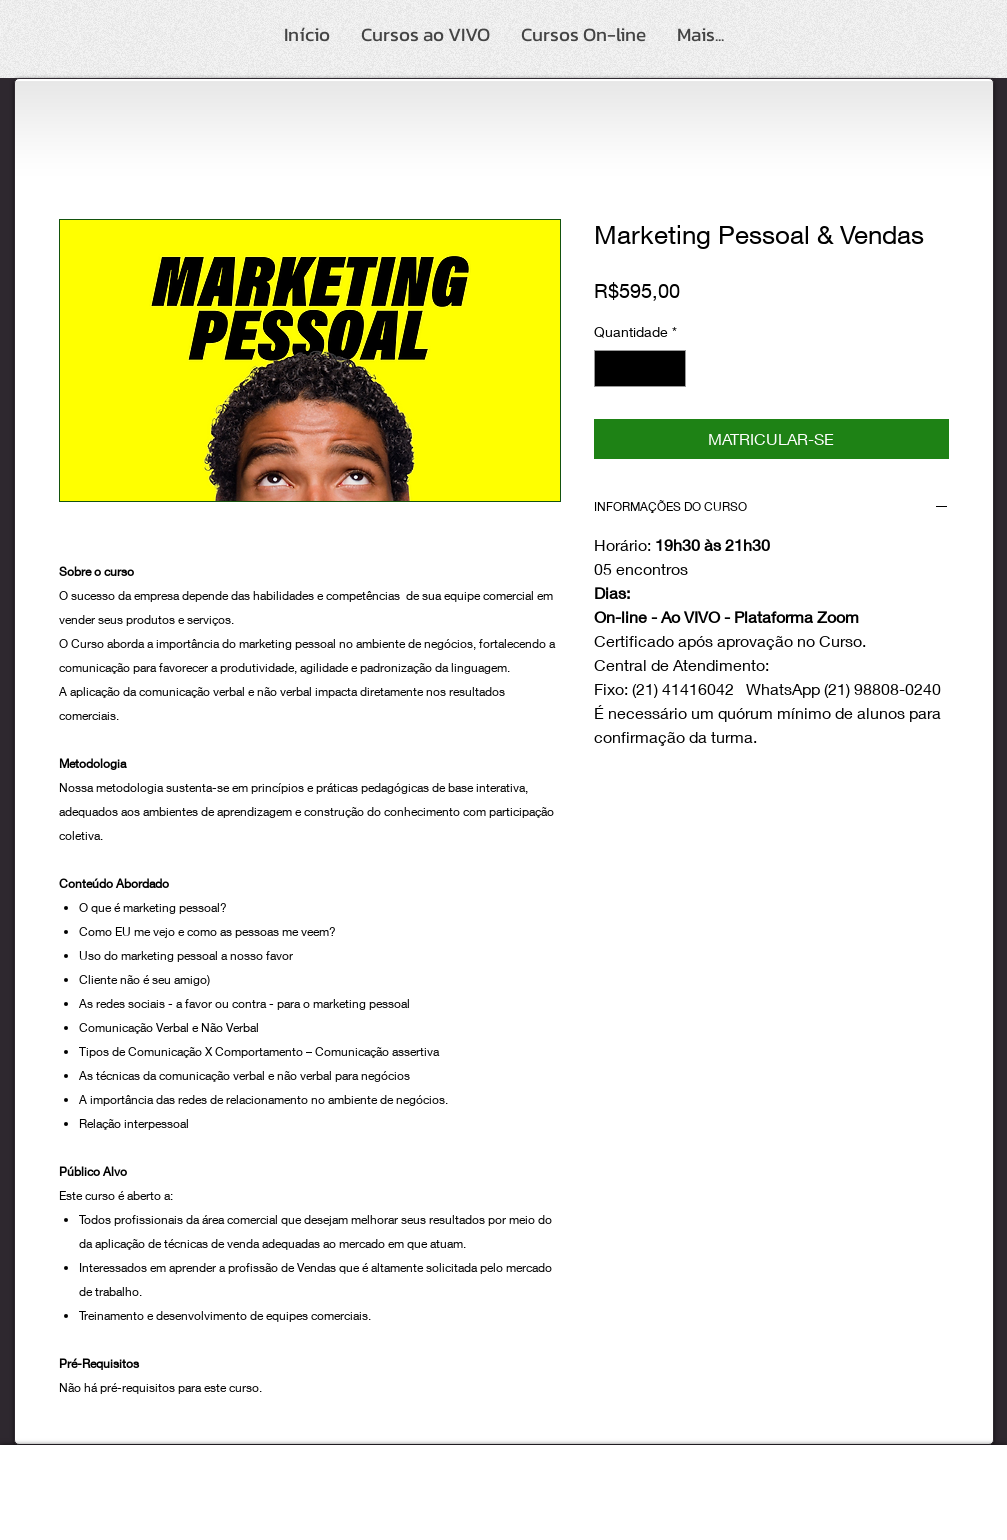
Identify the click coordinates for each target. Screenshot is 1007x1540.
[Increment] (670, 368)
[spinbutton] (640, 368)
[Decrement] (609, 368)
